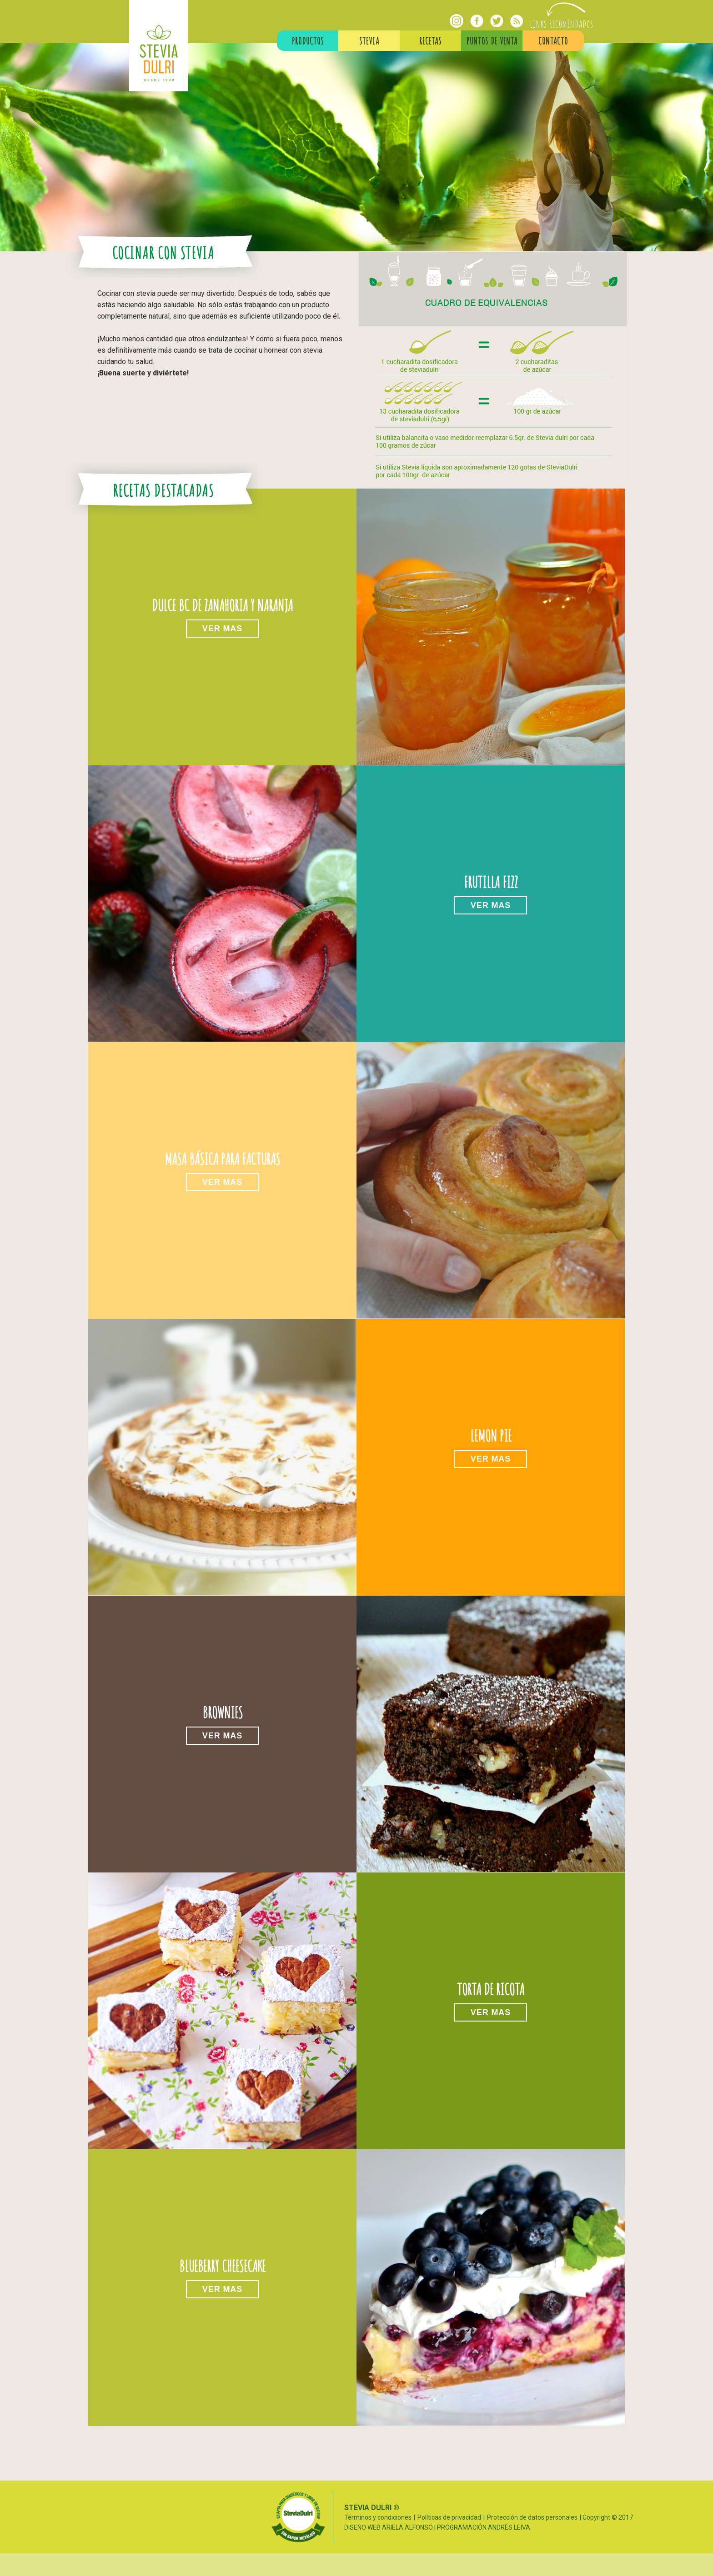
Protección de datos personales (532, 2517)
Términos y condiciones (378, 2517)
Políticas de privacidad (449, 2517)
